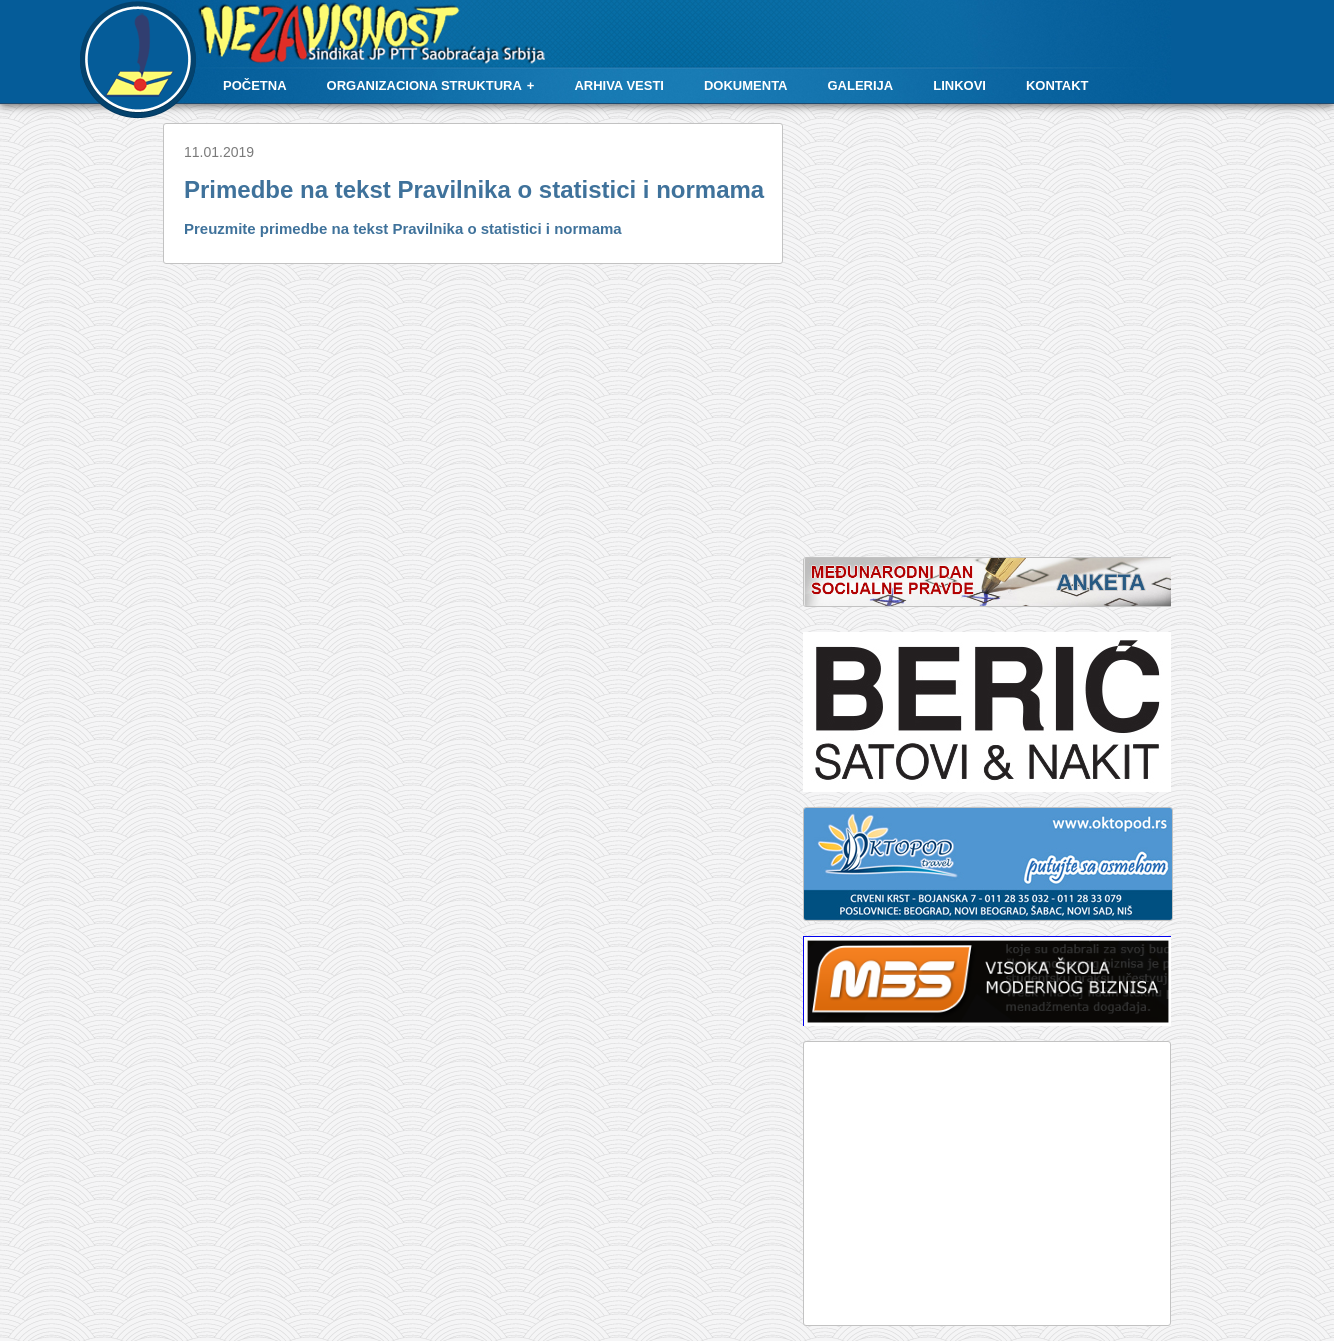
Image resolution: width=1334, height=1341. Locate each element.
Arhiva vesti (619, 85)
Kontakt (1057, 85)
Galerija (861, 85)
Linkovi (959, 85)
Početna (255, 85)
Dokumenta (746, 85)
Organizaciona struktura (424, 85)
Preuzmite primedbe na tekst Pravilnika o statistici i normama (403, 228)
